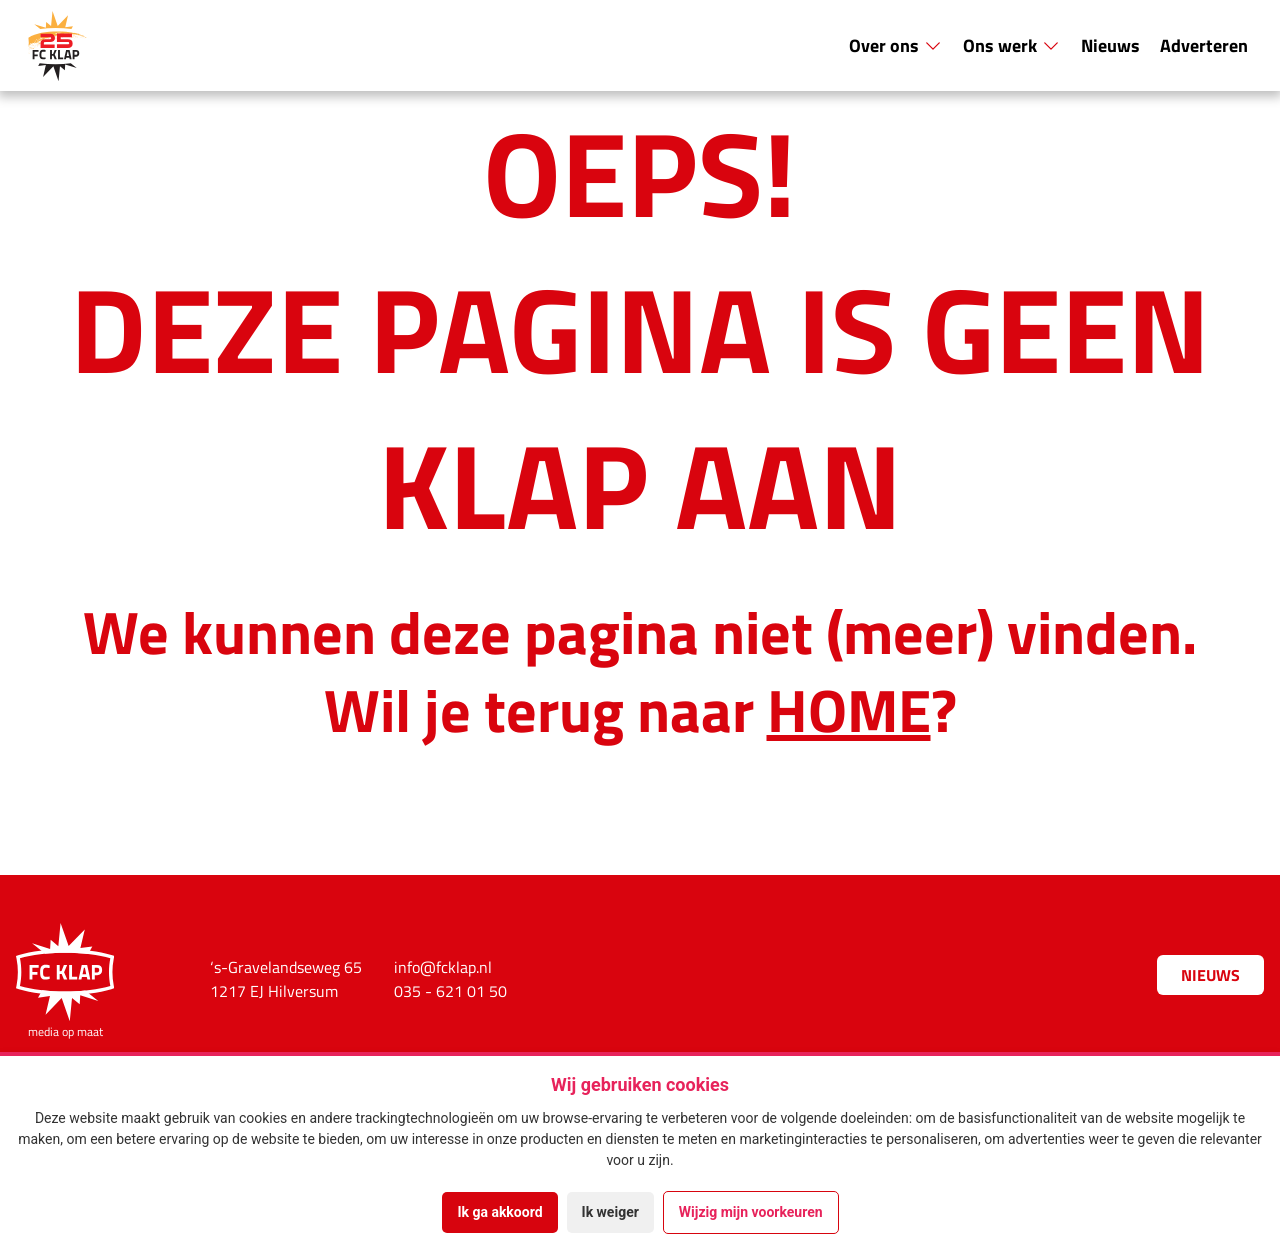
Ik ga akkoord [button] (499, 1212)
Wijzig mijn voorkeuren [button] (751, 1212)
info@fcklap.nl (443, 967)
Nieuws (1110, 45)
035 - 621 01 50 (450, 991)
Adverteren (1204, 45)
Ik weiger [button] (610, 1212)
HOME (849, 708)
